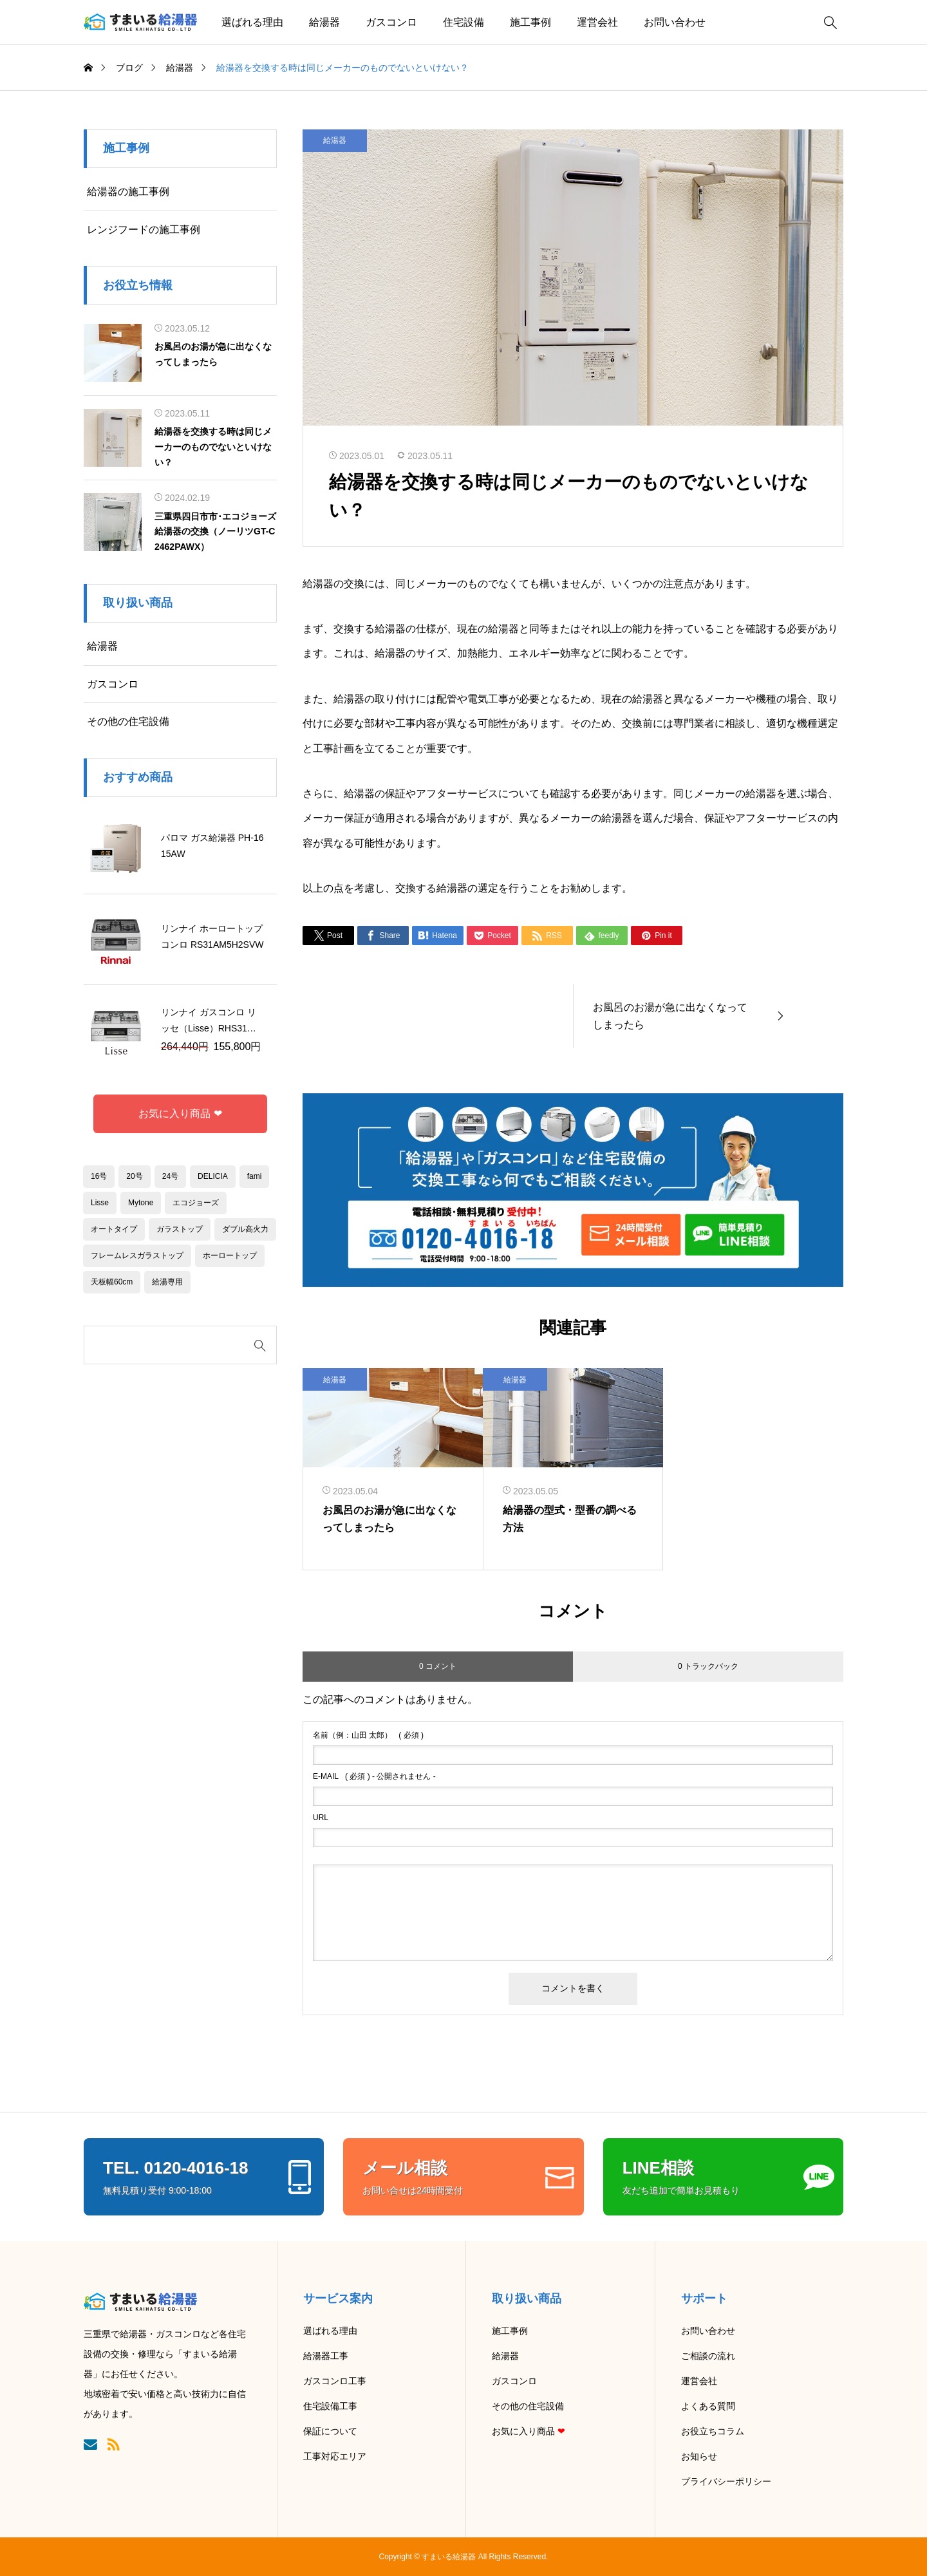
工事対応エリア (334, 2456)
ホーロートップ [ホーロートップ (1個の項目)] (230, 1255)
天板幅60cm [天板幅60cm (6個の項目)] (112, 1281)
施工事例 (530, 22)
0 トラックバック (708, 1666)
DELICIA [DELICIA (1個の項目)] (213, 1176)
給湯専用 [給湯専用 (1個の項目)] (167, 1281)
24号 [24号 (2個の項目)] (170, 1176)
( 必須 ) (368, 1735)
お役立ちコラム (712, 2431)
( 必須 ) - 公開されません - (374, 1776)
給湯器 (324, 22)
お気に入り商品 (528, 2431)
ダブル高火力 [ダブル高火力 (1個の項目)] (245, 1229)
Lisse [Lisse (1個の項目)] (100, 1202)
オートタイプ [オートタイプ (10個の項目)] (114, 1229)
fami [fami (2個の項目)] (254, 1176)
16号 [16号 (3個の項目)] (99, 1176)
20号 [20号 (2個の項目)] (134, 1176)
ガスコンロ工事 (334, 2381)
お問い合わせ (675, 22)
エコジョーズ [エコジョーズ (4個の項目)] (196, 1202)
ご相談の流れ (708, 2356)
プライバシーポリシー (726, 2481)
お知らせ (699, 2456)
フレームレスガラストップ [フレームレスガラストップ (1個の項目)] (137, 1255)
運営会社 (597, 22)
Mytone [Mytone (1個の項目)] (140, 1202)
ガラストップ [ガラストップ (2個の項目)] (179, 1229)
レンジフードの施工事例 (143, 229)
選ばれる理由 (252, 22)
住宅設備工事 (330, 2406)
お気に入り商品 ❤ (179, 1113)
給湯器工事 (325, 2356)
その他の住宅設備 (128, 721)
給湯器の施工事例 (128, 191)
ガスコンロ (391, 22)
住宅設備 (463, 22)
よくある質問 (708, 2406)
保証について (330, 2431)
